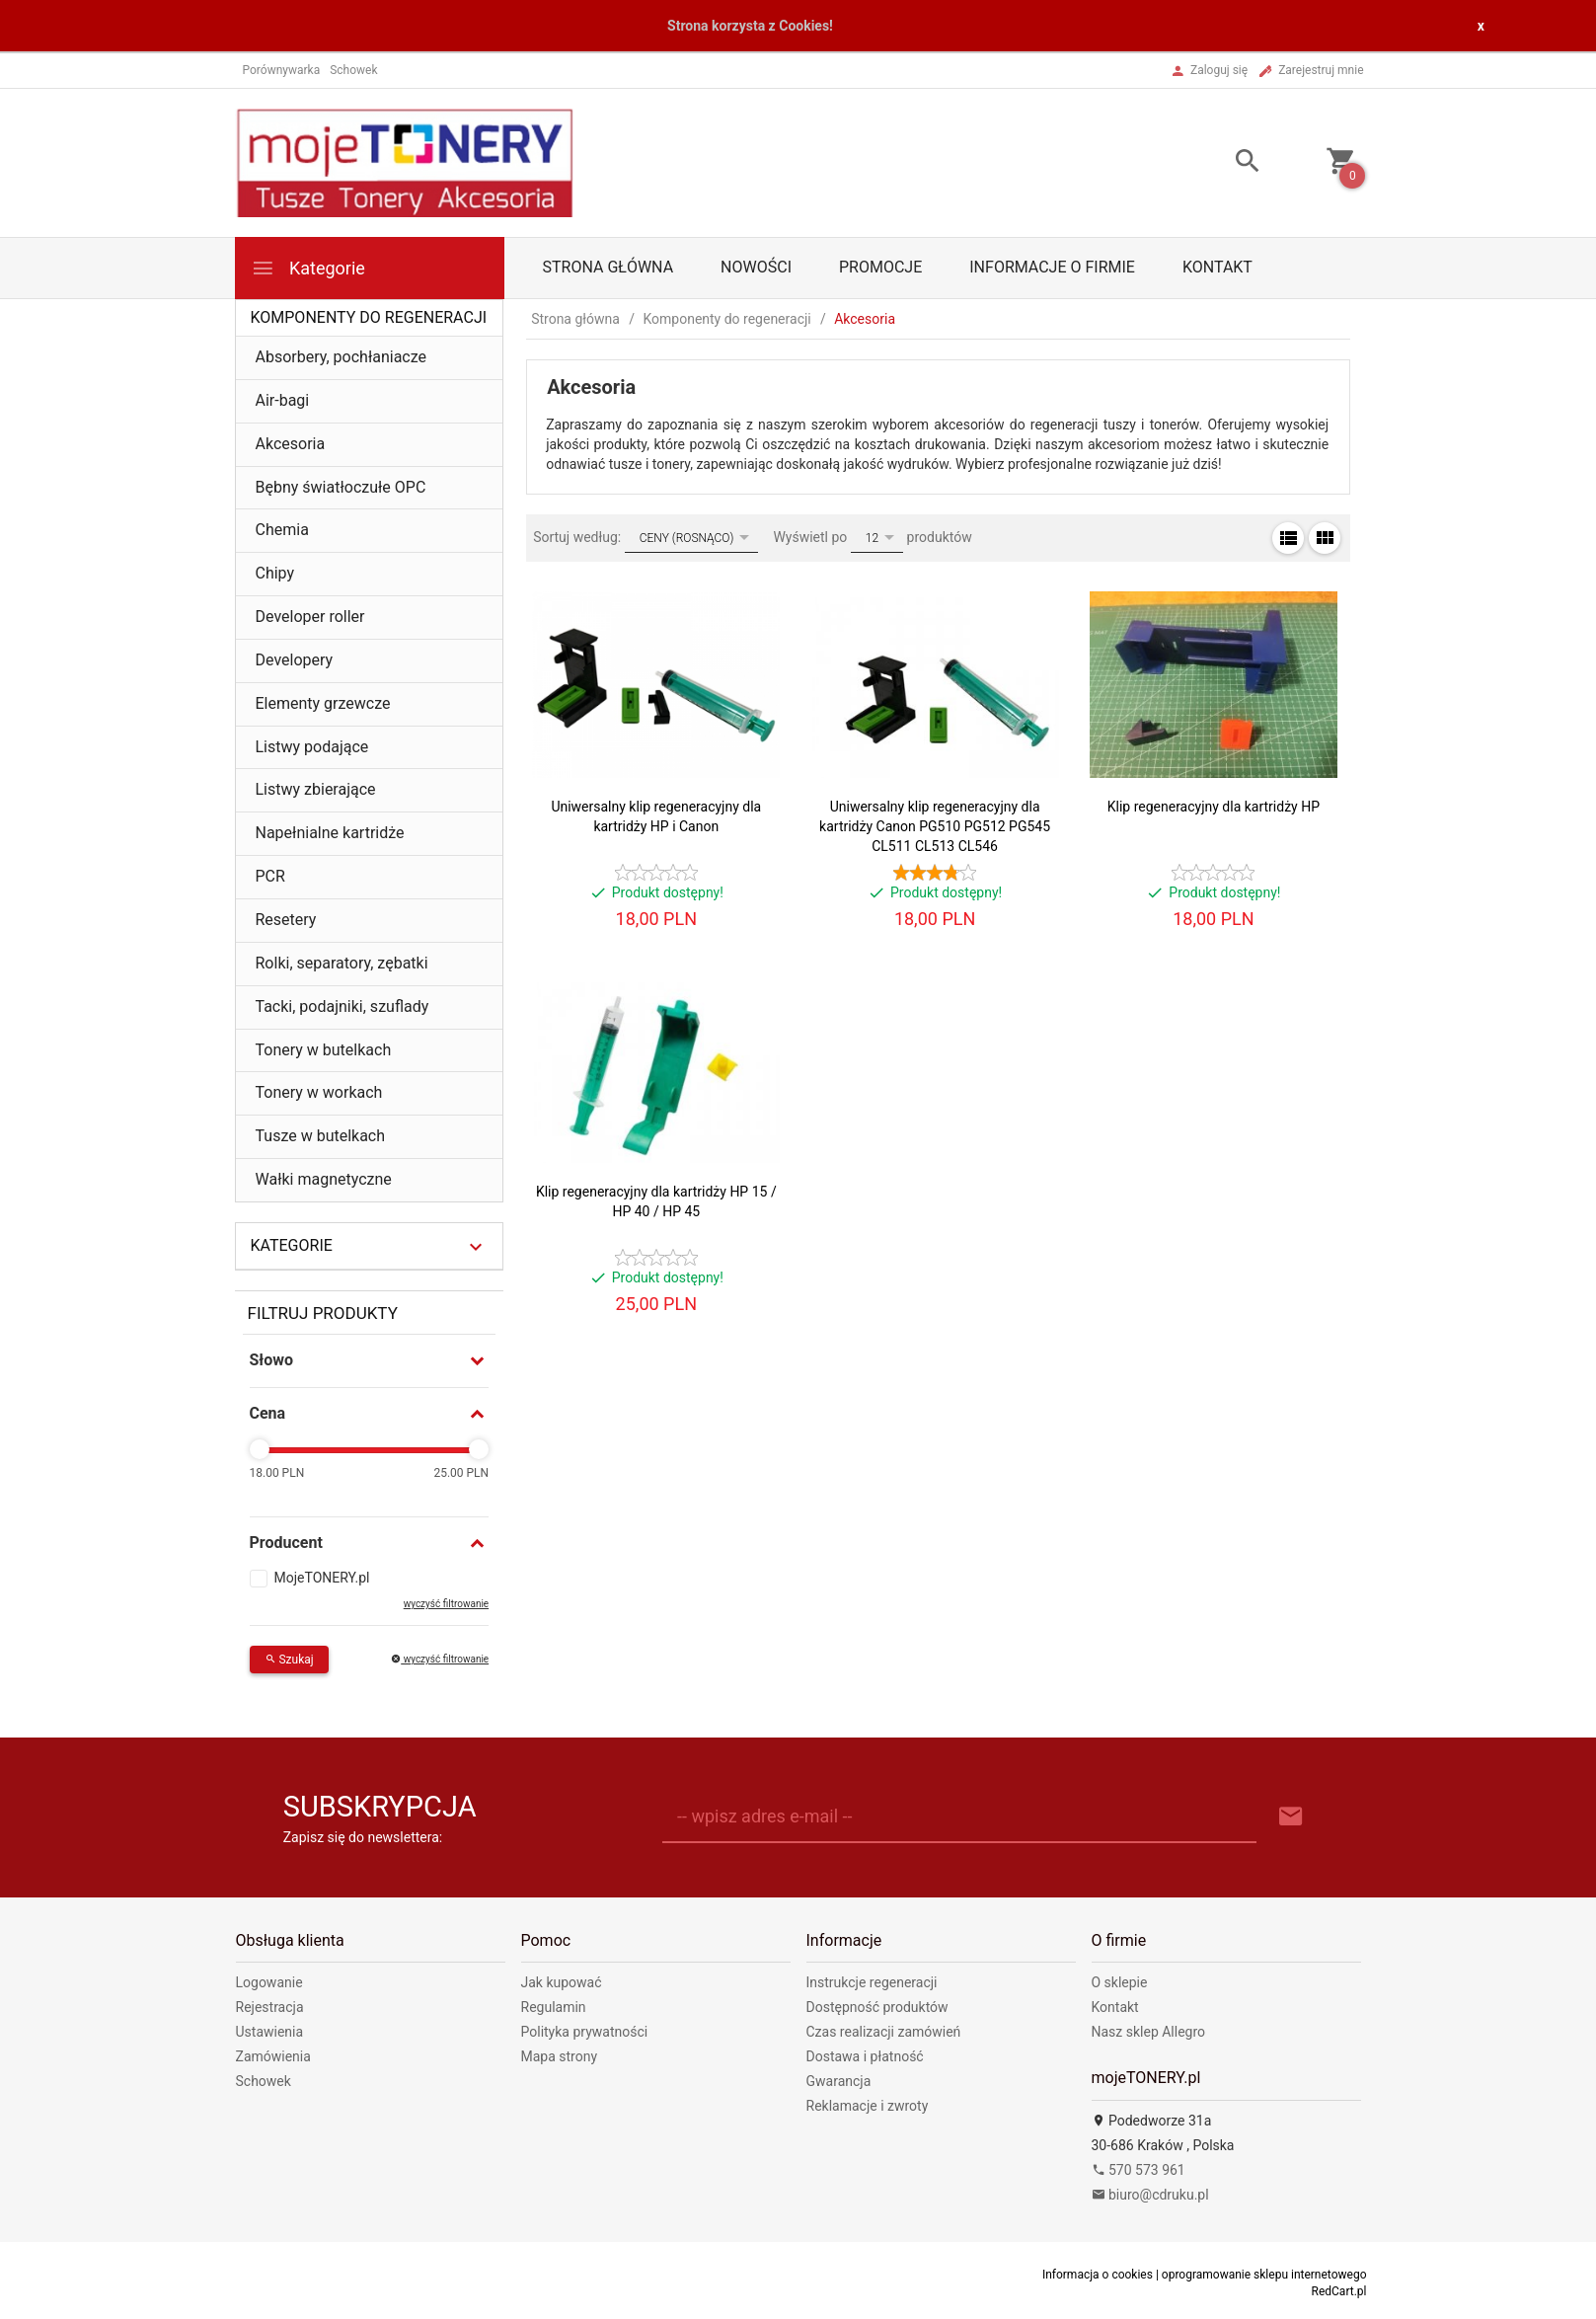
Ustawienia (270, 2032)
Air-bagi (283, 400)
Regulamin (553, 2007)
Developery (295, 660)
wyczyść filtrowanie (446, 1603)
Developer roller (310, 616)
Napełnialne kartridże (330, 832)
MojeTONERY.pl (322, 1577)
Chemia (282, 529)
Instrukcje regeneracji (872, 1982)
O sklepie (1120, 1982)
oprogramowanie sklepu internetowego (1264, 2274)
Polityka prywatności (584, 2032)
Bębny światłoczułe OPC (341, 487)
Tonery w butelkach (324, 1050)
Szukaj (289, 1659)
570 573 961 (1138, 2170)
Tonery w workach (319, 1092)
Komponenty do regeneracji (369, 317)
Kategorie (308, 268)
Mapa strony (559, 2056)
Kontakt (1217, 267)
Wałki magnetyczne (324, 1179)
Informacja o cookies (1097, 2274)
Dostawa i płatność (865, 2056)
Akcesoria (291, 443)
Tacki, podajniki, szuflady (342, 1006)
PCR (270, 876)
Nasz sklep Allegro (1149, 2032)
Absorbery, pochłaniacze (341, 357)
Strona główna (608, 267)
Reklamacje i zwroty (867, 2106)
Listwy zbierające (316, 789)
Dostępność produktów (877, 2007)
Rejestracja (270, 2007)
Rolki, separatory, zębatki (342, 963)
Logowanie (269, 1982)
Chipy (275, 573)
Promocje (880, 267)
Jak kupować (561, 1982)
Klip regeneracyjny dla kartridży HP (1213, 806)
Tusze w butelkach (321, 1135)
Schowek (263, 2081)
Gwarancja (839, 2081)
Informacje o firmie (1052, 267)
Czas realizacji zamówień (883, 2032)
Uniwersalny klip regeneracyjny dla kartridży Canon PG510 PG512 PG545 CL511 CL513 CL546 (934, 826)
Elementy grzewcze (323, 703)
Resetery (286, 919)
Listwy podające (312, 746)
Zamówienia (273, 2056)
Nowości (756, 267)
